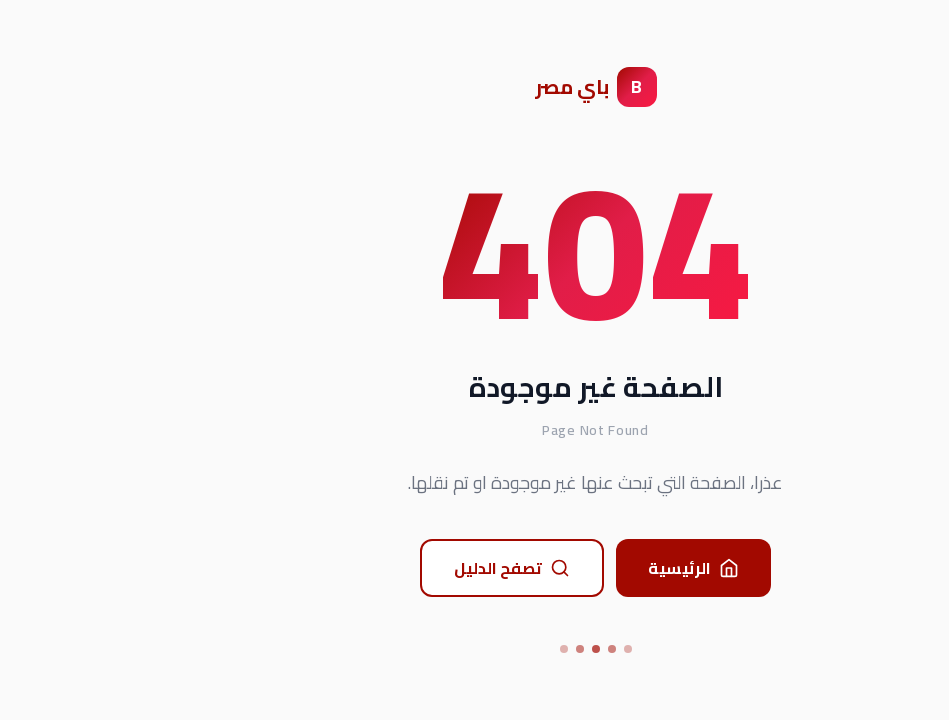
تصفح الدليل (391, 568)
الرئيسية (572, 568)
